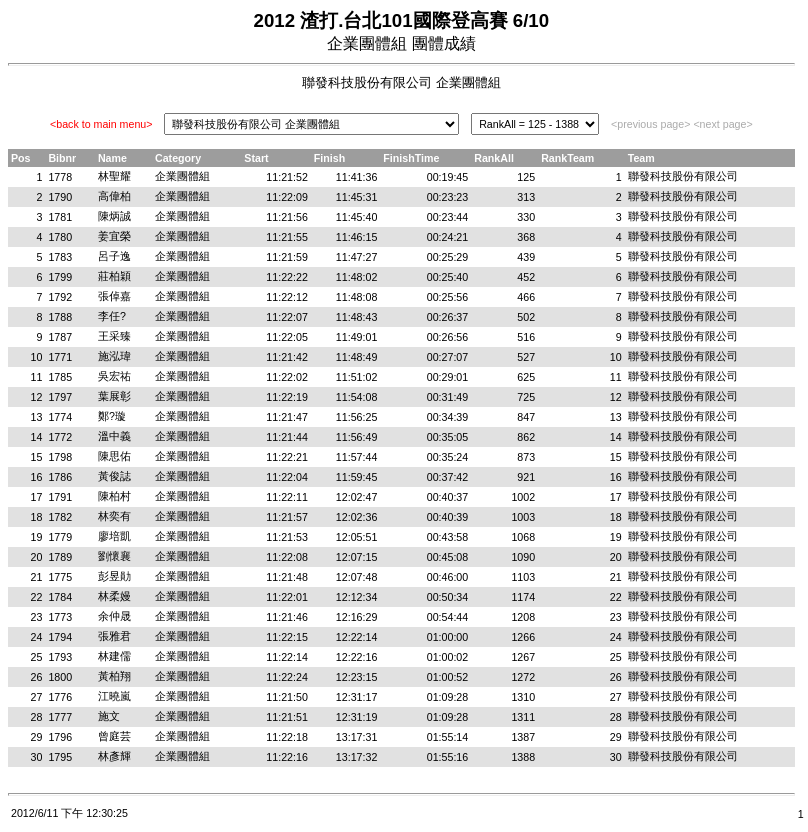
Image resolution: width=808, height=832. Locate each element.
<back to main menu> (101, 124)
